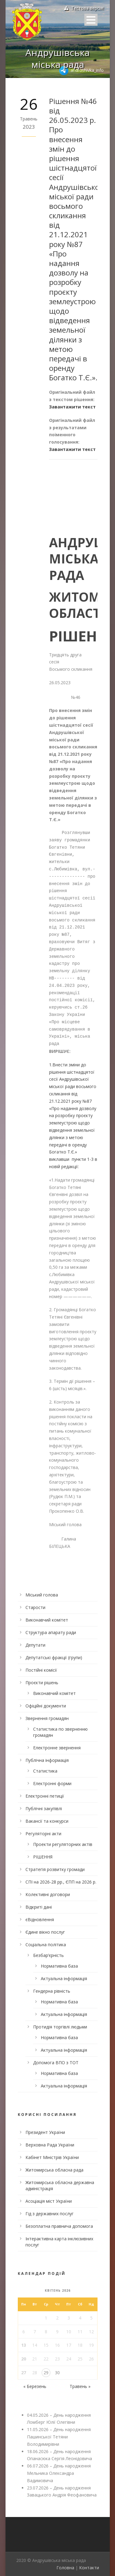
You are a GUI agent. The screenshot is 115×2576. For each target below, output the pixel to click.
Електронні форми (52, 1783)
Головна (65, 2567)
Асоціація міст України (48, 2201)
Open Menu (91, 20)
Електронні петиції (44, 1796)
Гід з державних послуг (49, 2213)
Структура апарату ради (50, 1632)
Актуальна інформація (64, 1978)
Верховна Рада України (49, 2145)
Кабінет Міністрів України (52, 2157)
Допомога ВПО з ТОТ (56, 2062)
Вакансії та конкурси (46, 1821)
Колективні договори (47, 1894)
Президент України (45, 2132)
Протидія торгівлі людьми (60, 2027)
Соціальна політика (45, 1944)
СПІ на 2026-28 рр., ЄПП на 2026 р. (60, 1882)
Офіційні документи (45, 1706)
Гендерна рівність (51, 1991)
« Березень (34, 2386)
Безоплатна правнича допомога (59, 2226)
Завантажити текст (72, 407)
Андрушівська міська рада (57, 58)
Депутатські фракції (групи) (53, 1657)
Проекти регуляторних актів (62, 1844)
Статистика (45, 1771)
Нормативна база (59, 1966)
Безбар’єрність (48, 1955)
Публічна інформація (47, 1760)
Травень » (80, 2386)
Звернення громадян (47, 1718)
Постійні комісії (41, 1670)
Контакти (89, 2567)
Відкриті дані (38, 1907)
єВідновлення (39, 1919)
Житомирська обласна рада (54, 2170)
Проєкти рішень (41, 1682)
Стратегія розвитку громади (55, 1869)
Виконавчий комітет (46, 1620)
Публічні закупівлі (43, 1808)
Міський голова (41, 1595)
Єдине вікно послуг (45, 1932)
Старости (35, 1607)
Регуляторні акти (43, 1833)
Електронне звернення (57, 1748)
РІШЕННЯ (42, 1857)
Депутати (35, 1645)
